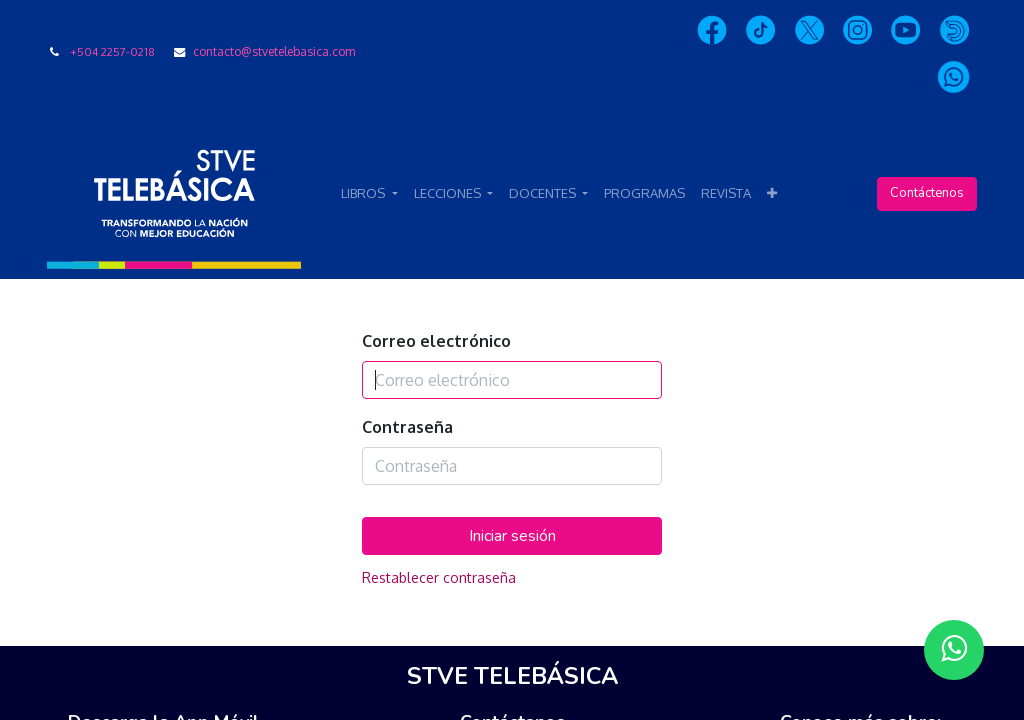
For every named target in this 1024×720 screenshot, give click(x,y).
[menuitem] (644, 194)
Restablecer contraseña (439, 577)
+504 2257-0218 (112, 51)
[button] (772, 194)
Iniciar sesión (512, 536)
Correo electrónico (436, 341)
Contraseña (407, 427)
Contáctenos (927, 193)
